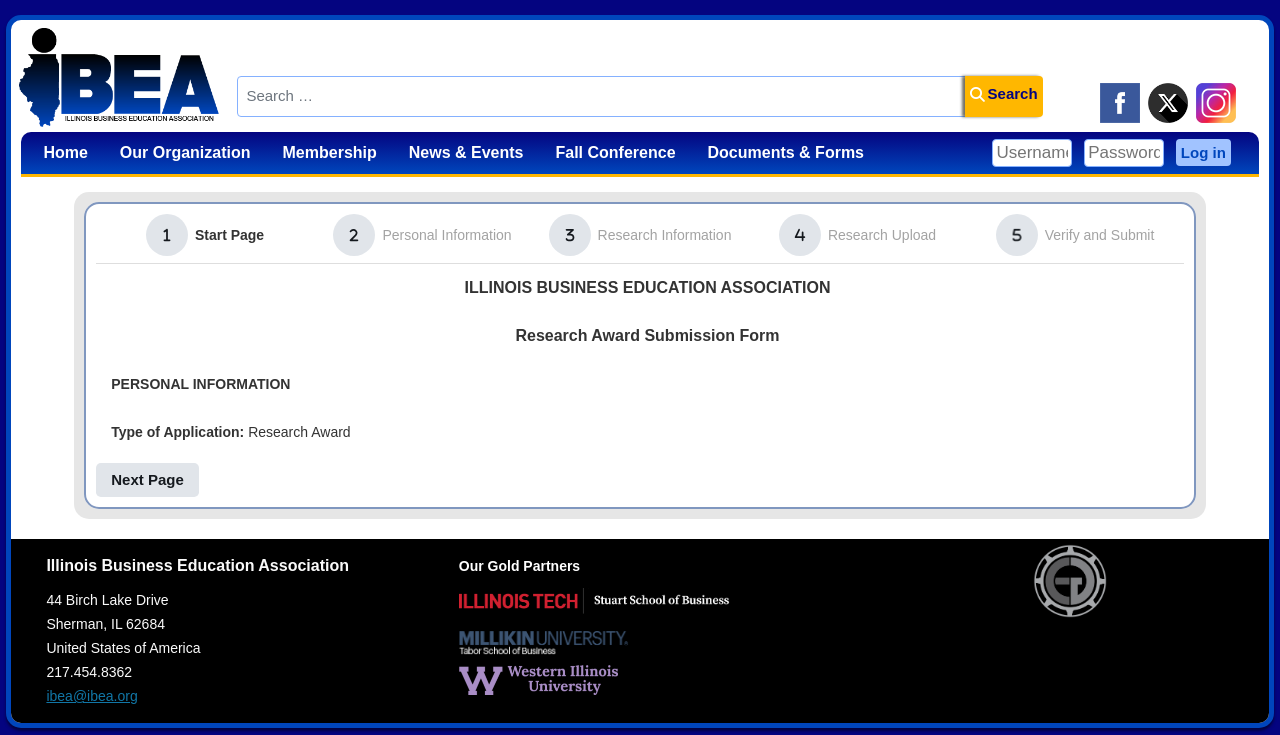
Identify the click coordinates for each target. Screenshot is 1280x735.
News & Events (466, 152)
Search (1004, 93)
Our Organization (185, 152)
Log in (1203, 152)
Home (65, 152)
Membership (330, 152)
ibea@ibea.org (91, 696)
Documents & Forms (786, 152)
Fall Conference (616, 152)
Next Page (147, 479)
